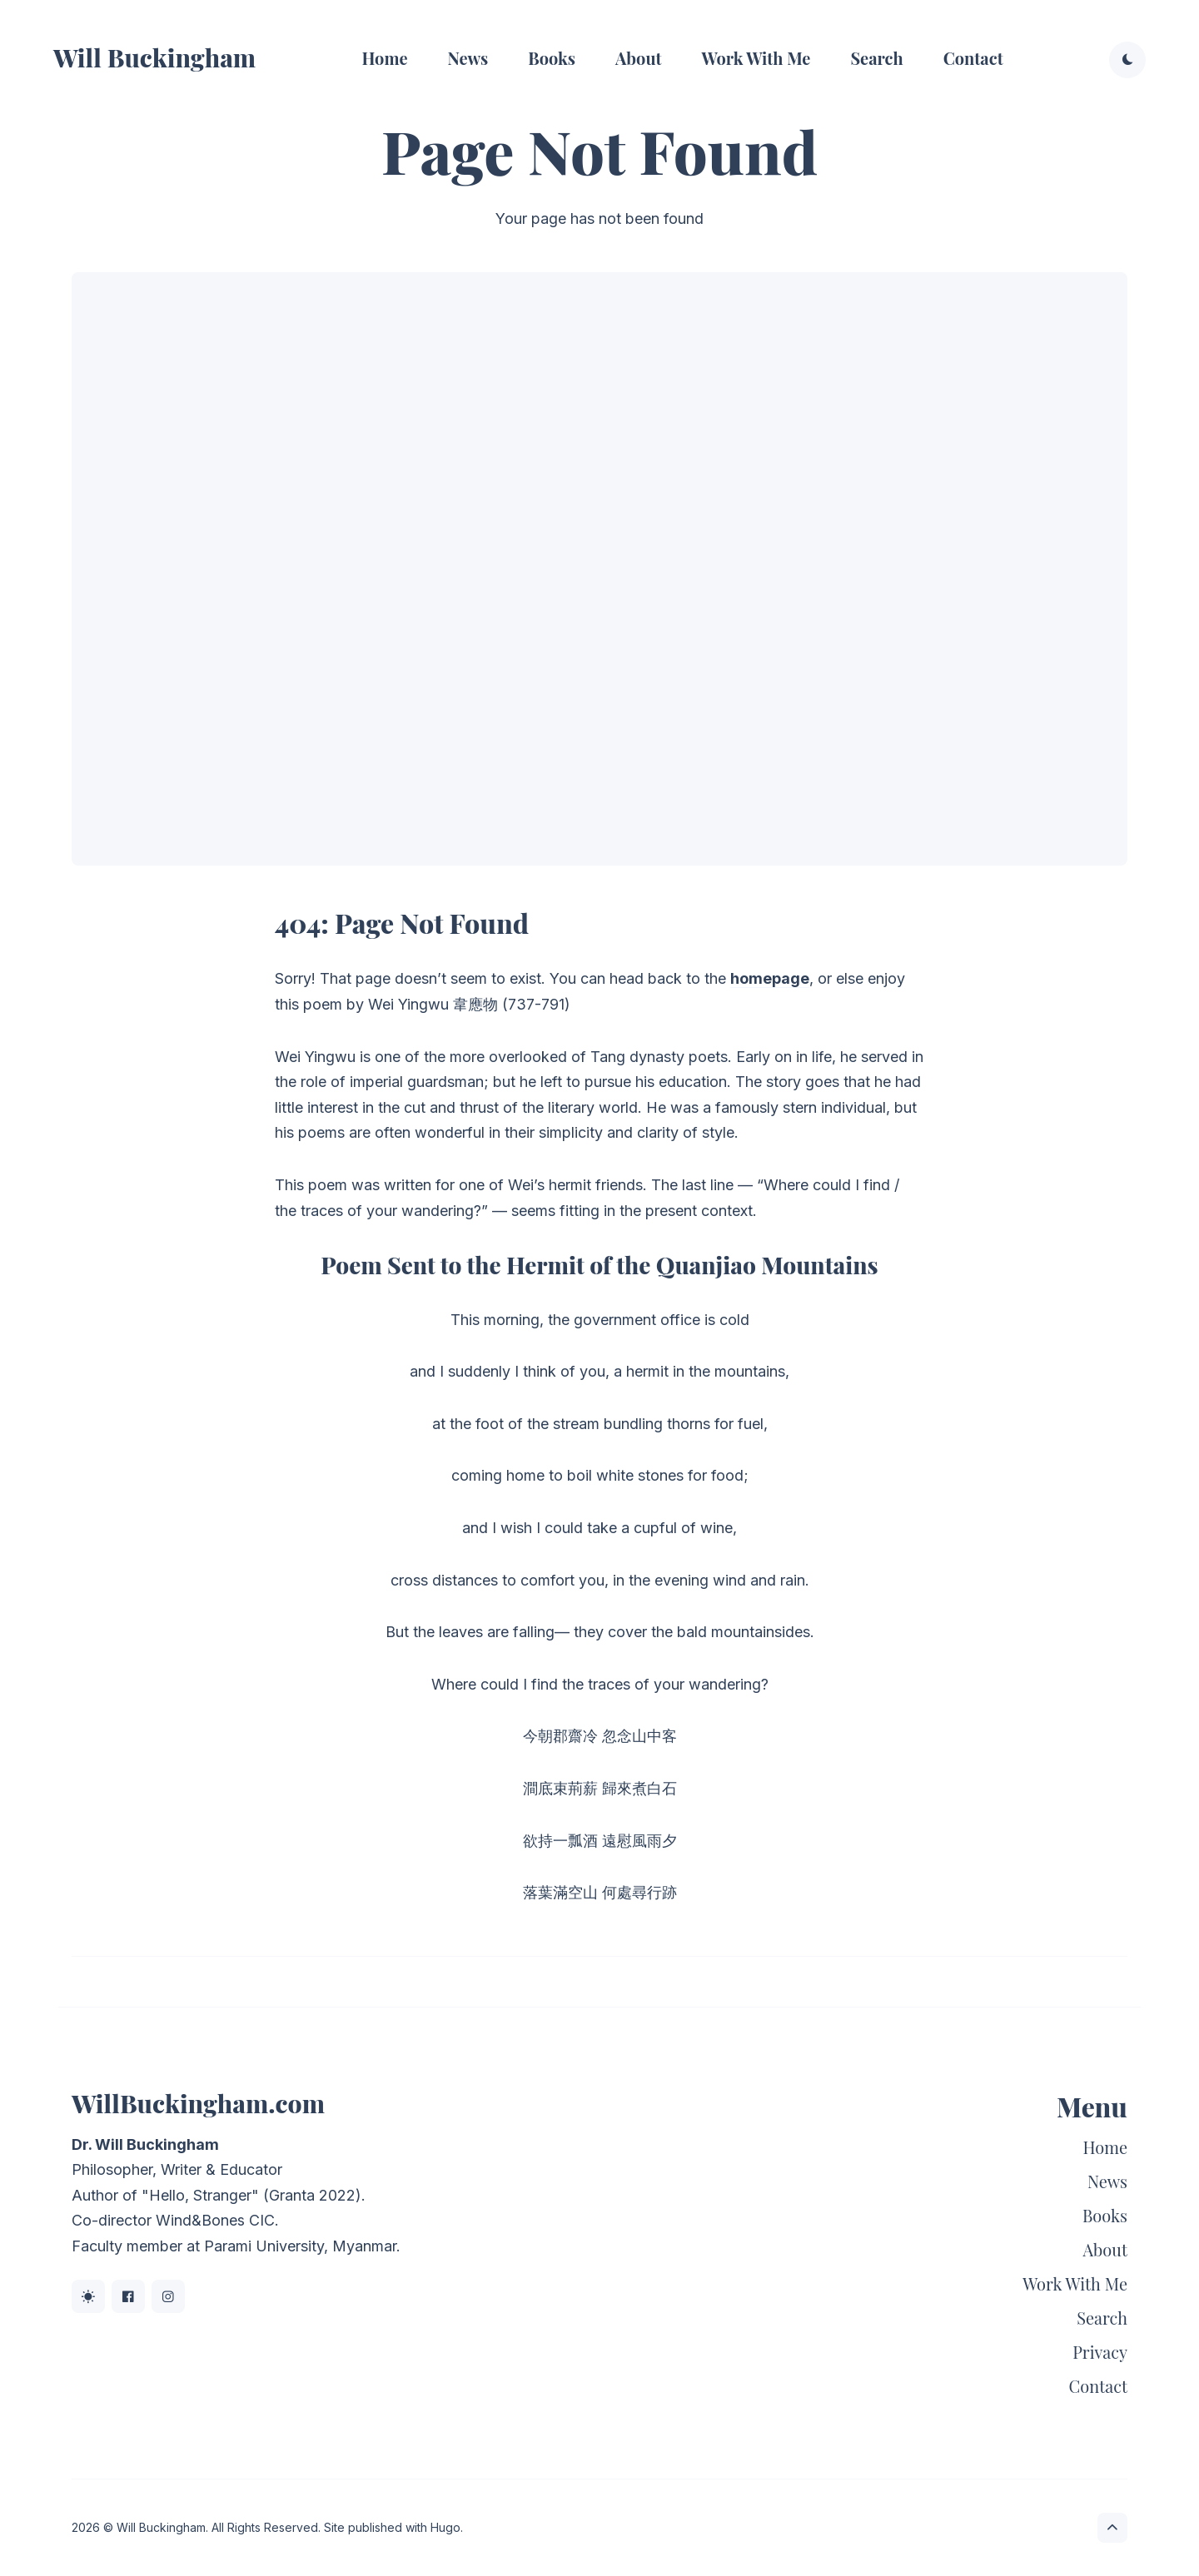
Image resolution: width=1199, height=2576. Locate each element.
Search (876, 58)
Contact (973, 58)
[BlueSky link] (88, 2296)
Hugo (445, 2527)
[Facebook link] (128, 2296)
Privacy (1099, 2351)
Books (551, 58)
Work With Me (756, 58)
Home (384, 58)
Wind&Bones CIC (215, 2220)
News (468, 58)
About (638, 58)
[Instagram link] (168, 2296)
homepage (769, 978)
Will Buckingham (154, 57)
